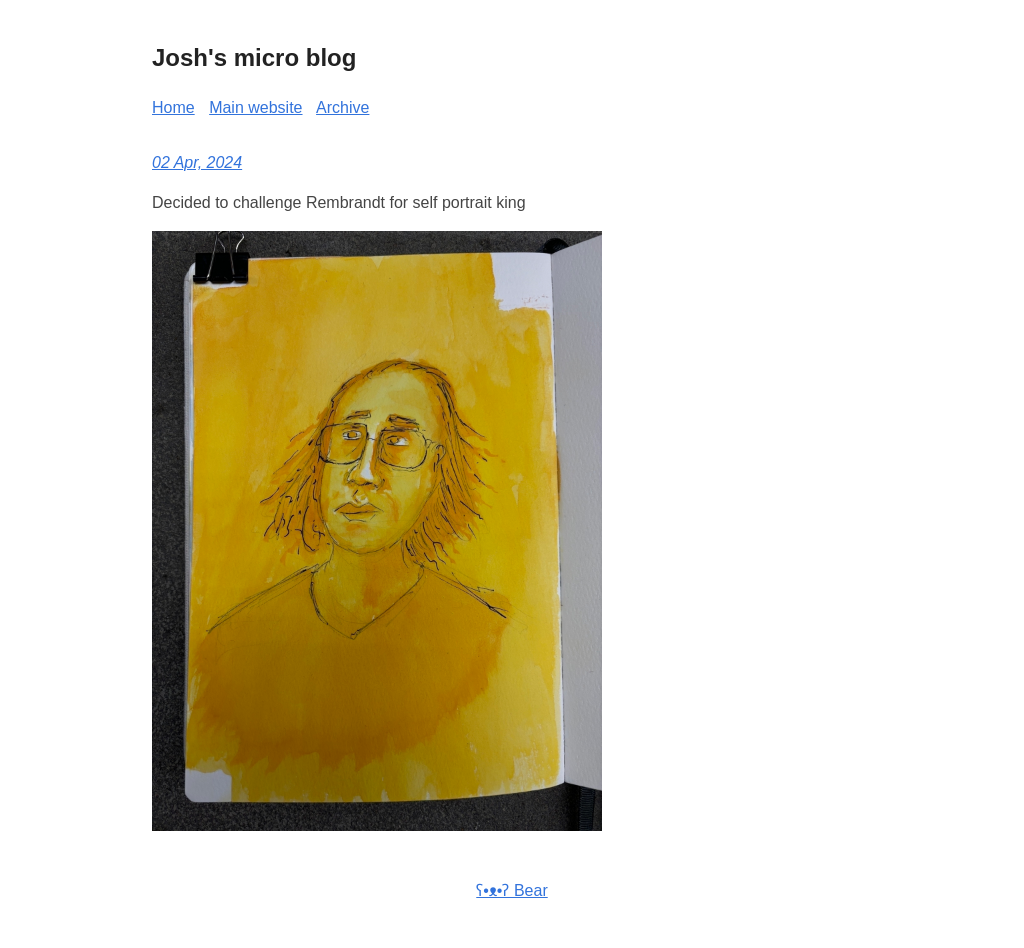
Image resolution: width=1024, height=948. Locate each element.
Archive (342, 107)
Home (173, 107)
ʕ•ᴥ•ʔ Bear (511, 890)
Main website (255, 107)
